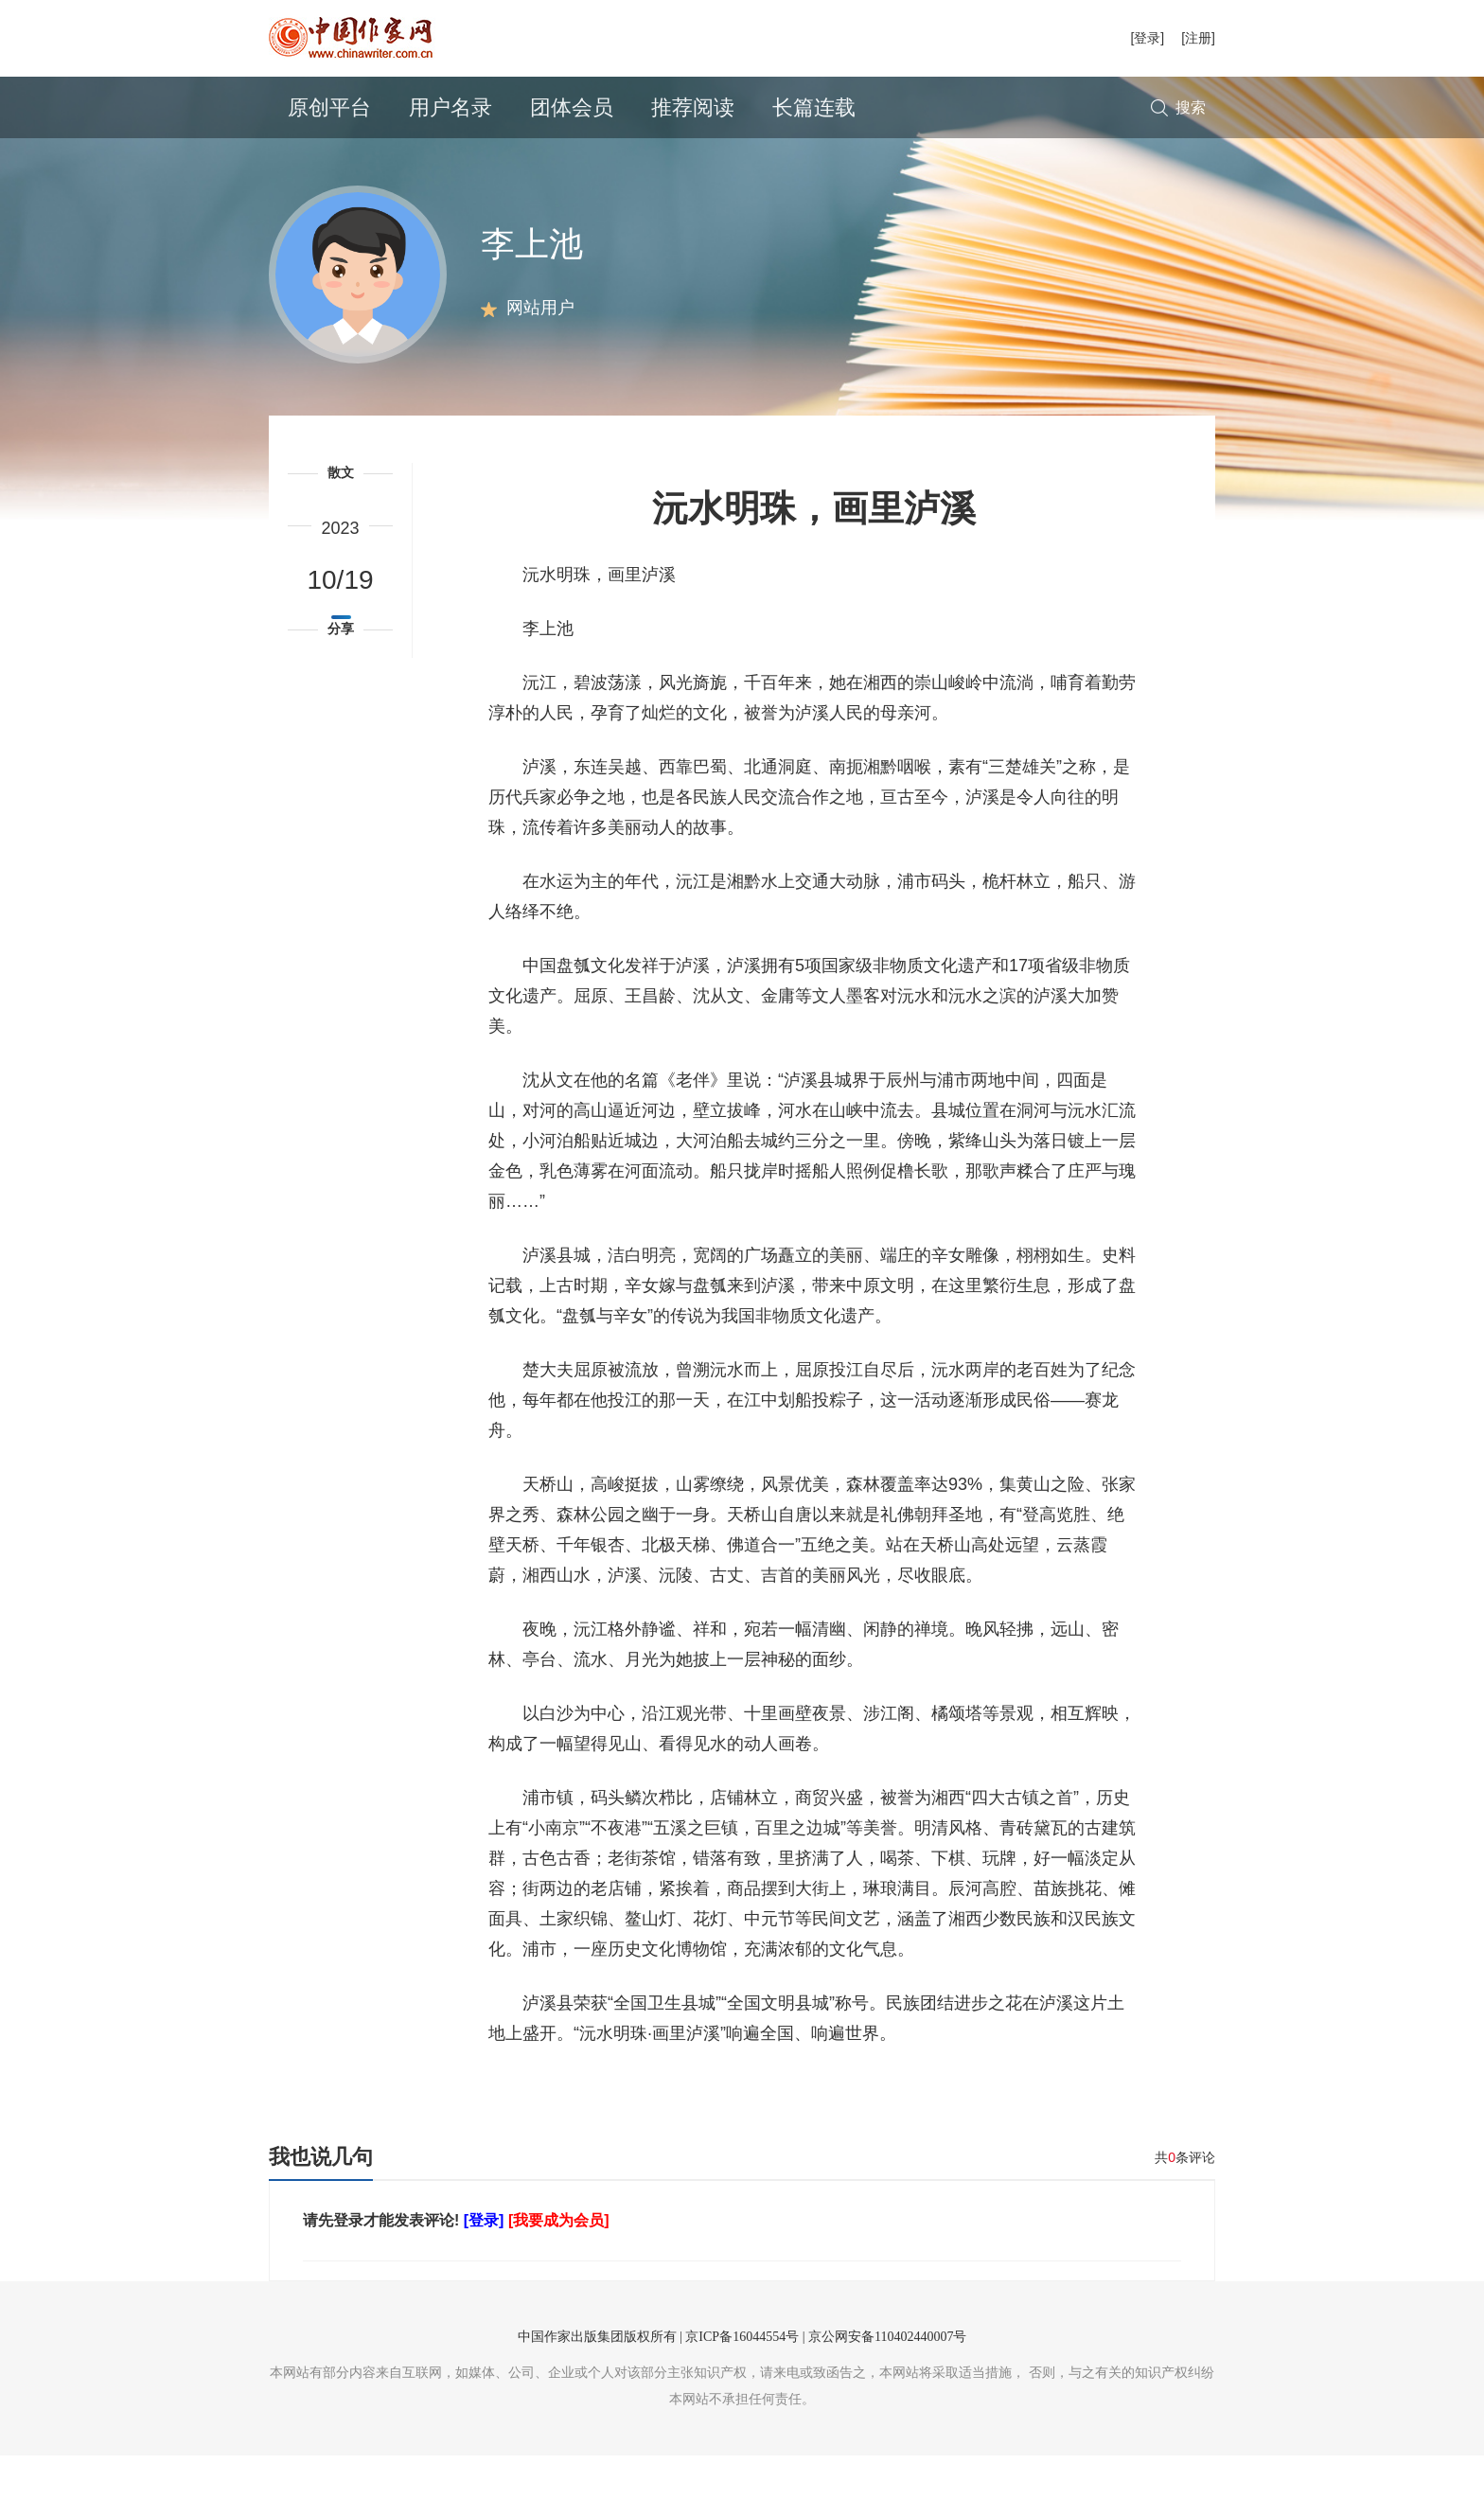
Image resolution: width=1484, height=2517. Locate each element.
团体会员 (571, 107)
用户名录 (450, 107)
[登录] (1147, 37)
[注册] (1198, 37)
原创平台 (329, 107)
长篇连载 (814, 107)
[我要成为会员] (559, 2282)
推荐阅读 (692, 107)
